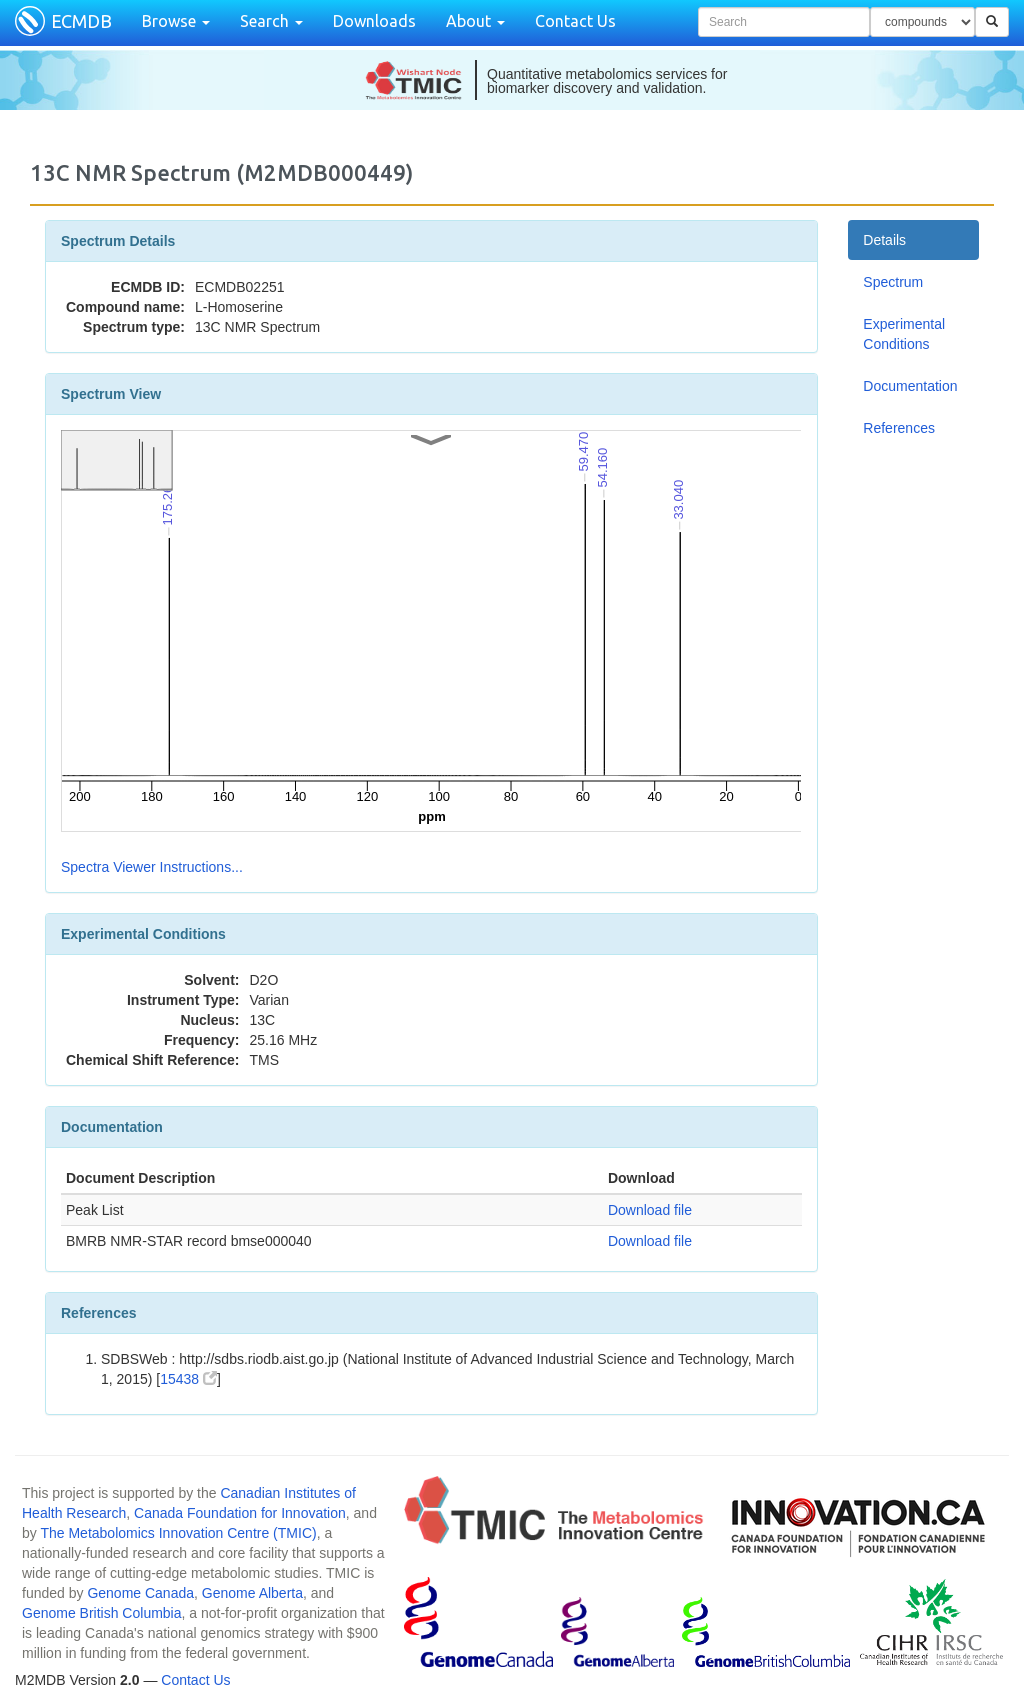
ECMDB (81, 21)
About (475, 21)
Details (884, 240)
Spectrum (893, 282)
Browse (176, 21)
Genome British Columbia (102, 1613)
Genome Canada (140, 1593)
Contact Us (575, 21)
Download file (650, 1210)
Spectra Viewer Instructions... (152, 867)
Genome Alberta (252, 1593)
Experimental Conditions (904, 334)
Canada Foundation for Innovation (240, 1513)
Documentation (910, 386)
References (899, 428)
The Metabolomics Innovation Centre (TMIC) (178, 1533)
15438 (188, 1379)
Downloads (374, 21)
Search (271, 21)
